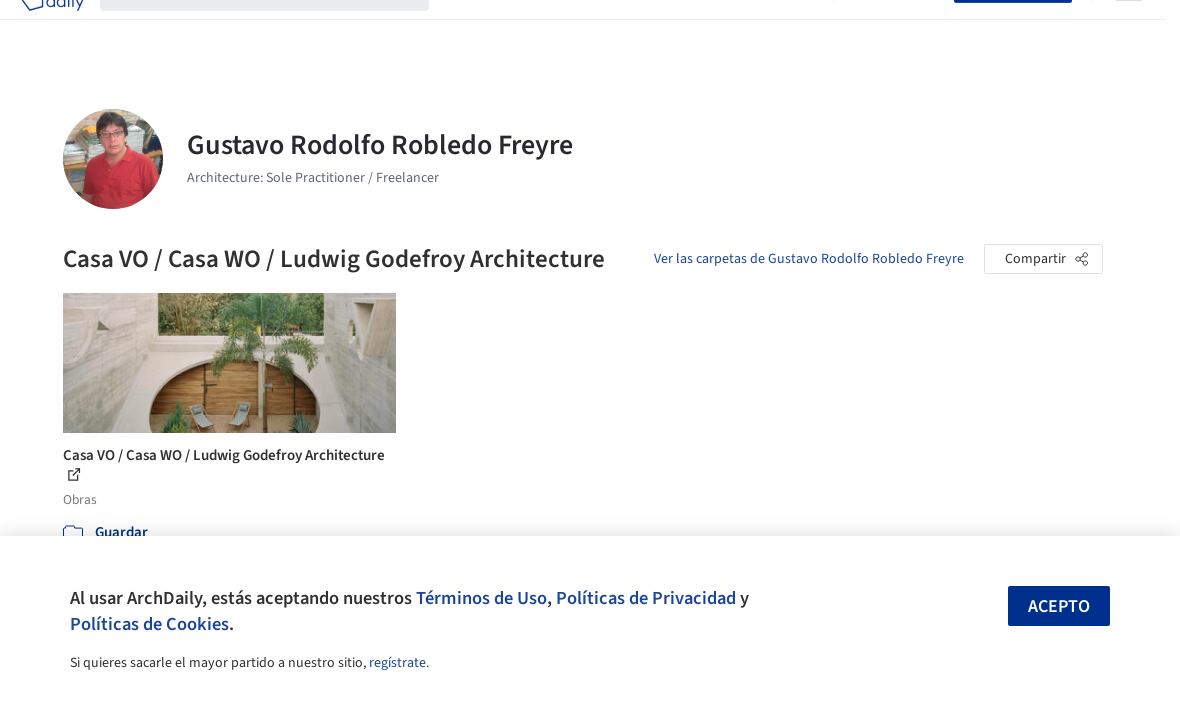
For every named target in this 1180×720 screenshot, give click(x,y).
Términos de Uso (481, 598)
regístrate (397, 663)
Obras (465, 28)
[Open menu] (1129, 28)
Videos (793, 28)
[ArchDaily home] (52, 28)
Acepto (1059, 606)
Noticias (730, 28)
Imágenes (531, 28)
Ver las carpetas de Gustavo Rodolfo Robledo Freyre (809, 259)
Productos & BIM (633, 28)
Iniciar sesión (897, 28)
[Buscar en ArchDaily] (280, 28)
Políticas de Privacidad (646, 598)
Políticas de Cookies (149, 624)
